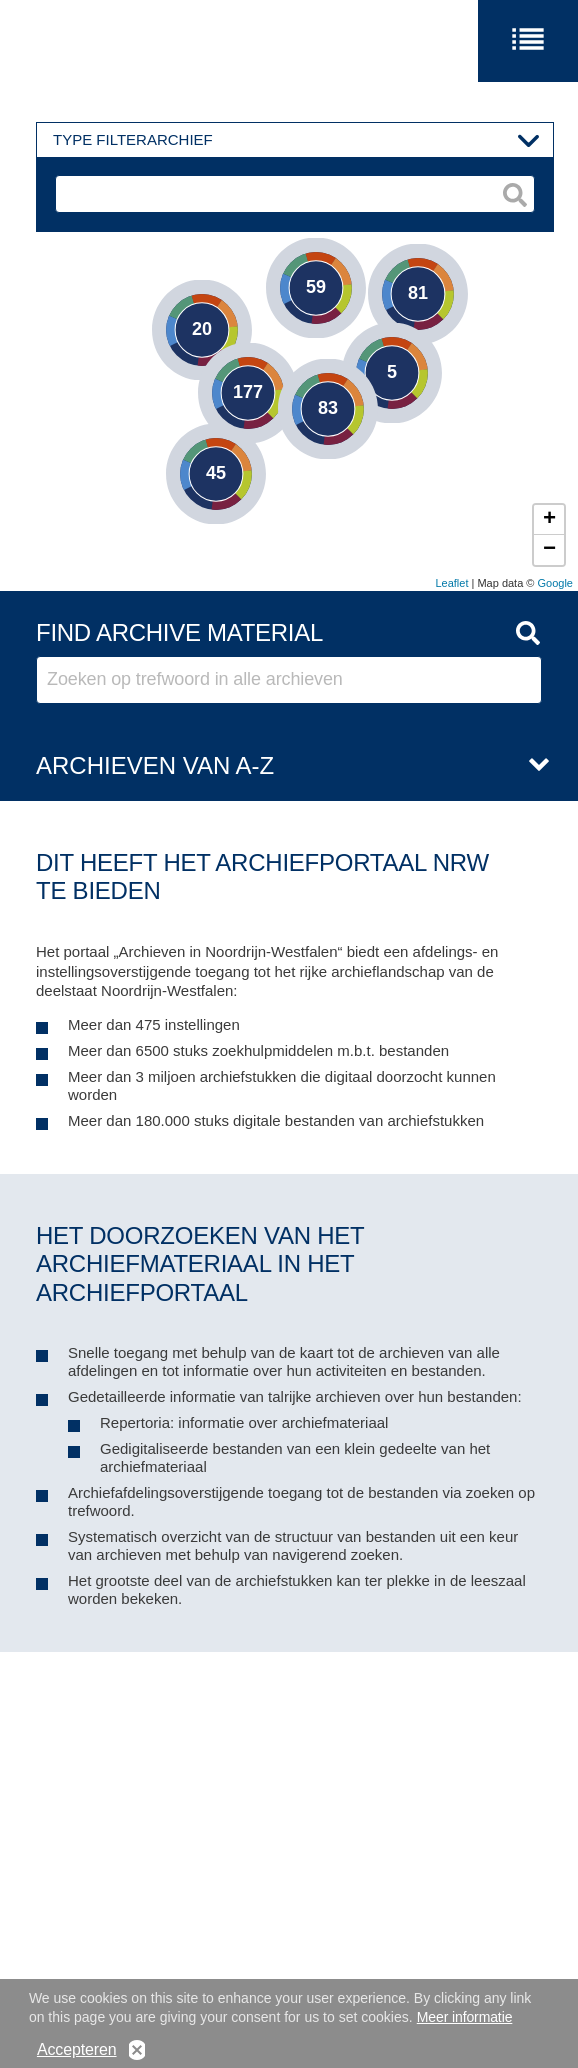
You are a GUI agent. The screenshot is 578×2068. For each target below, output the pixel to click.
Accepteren (77, 2051)
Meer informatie (465, 2018)
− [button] (549, 550)
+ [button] (549, 520)
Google (555, 583)
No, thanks (137, 2051)
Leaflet (451, 583)
